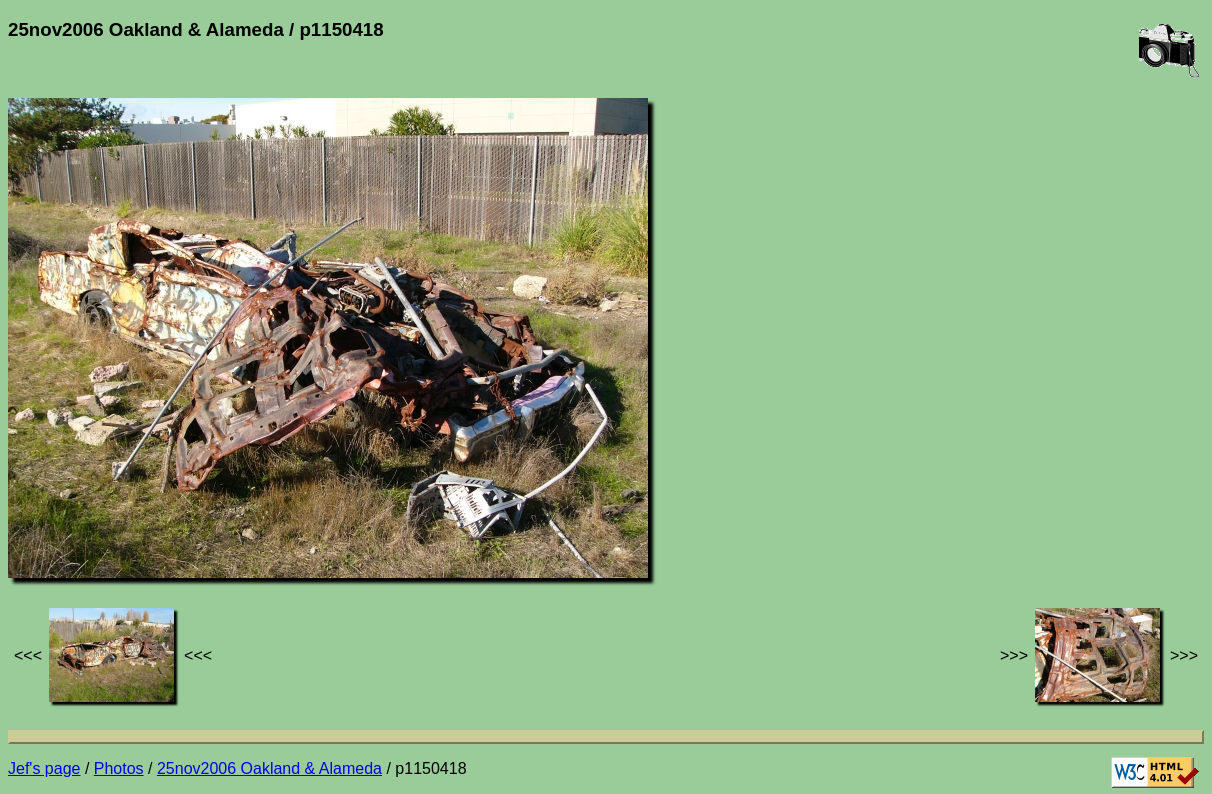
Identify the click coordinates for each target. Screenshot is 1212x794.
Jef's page (44, 768)
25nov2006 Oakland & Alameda (269, 768)
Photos (119, 768)
